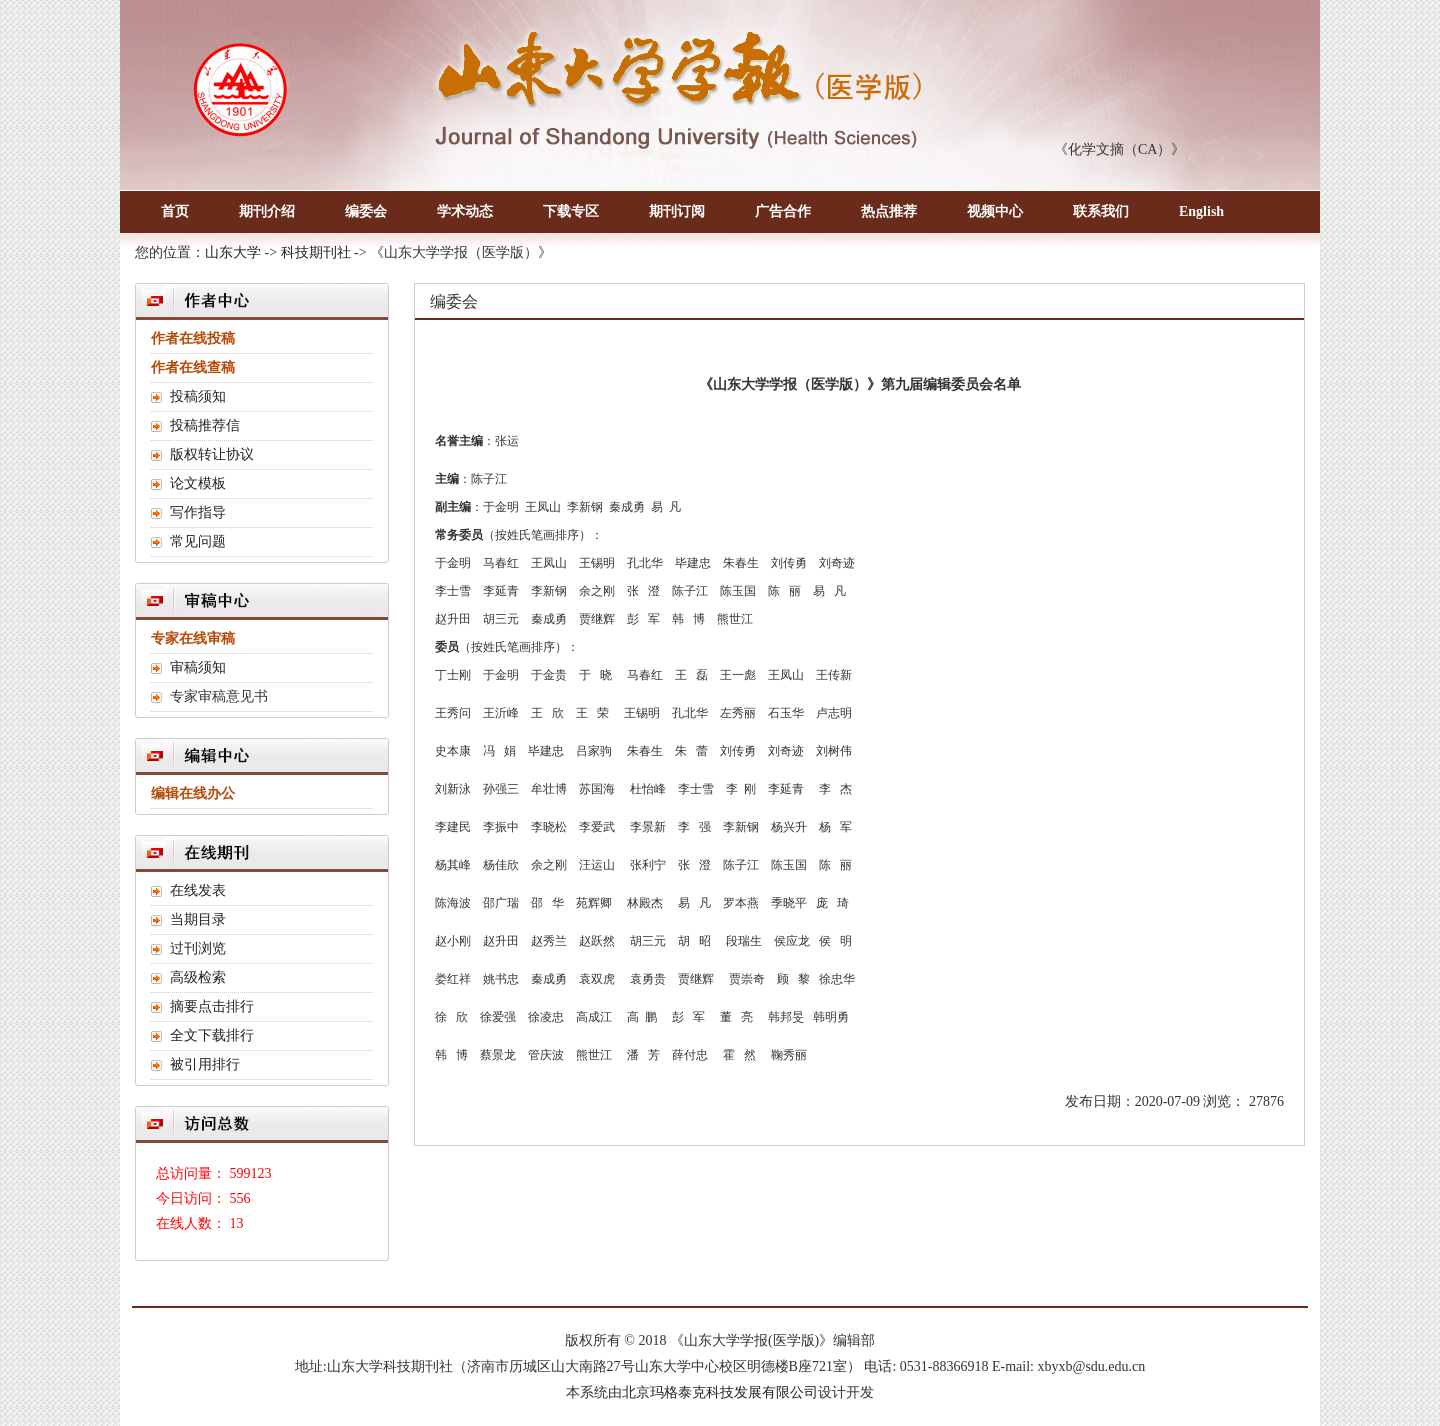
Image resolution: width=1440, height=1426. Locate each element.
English (1201, 211)
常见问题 (198, 541)
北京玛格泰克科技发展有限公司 (720, 1392)
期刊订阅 (677, 211)
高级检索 (198, 977)
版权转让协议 (212, 454)
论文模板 (198, 483)
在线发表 (198, 890)
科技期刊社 (316, 252)
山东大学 (233, 252)
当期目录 (198, 919)
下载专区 (571, 211)
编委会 (366, 211)
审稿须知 (198, 667)
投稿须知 (198, 396)
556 (240, 1198)
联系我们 (1101, 211)
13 (237, 1223)
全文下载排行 (212, 1035)
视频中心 (995, 211)
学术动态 (465, 211)
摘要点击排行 (212, 1006)
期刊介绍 (267, 211)
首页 (175, 211)
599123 (251, 1173)
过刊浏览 (198, 948)
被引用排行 (205, 1064)
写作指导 (198, 512)
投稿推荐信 (205, 425)
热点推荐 (889, 211)
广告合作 (783, 211)
